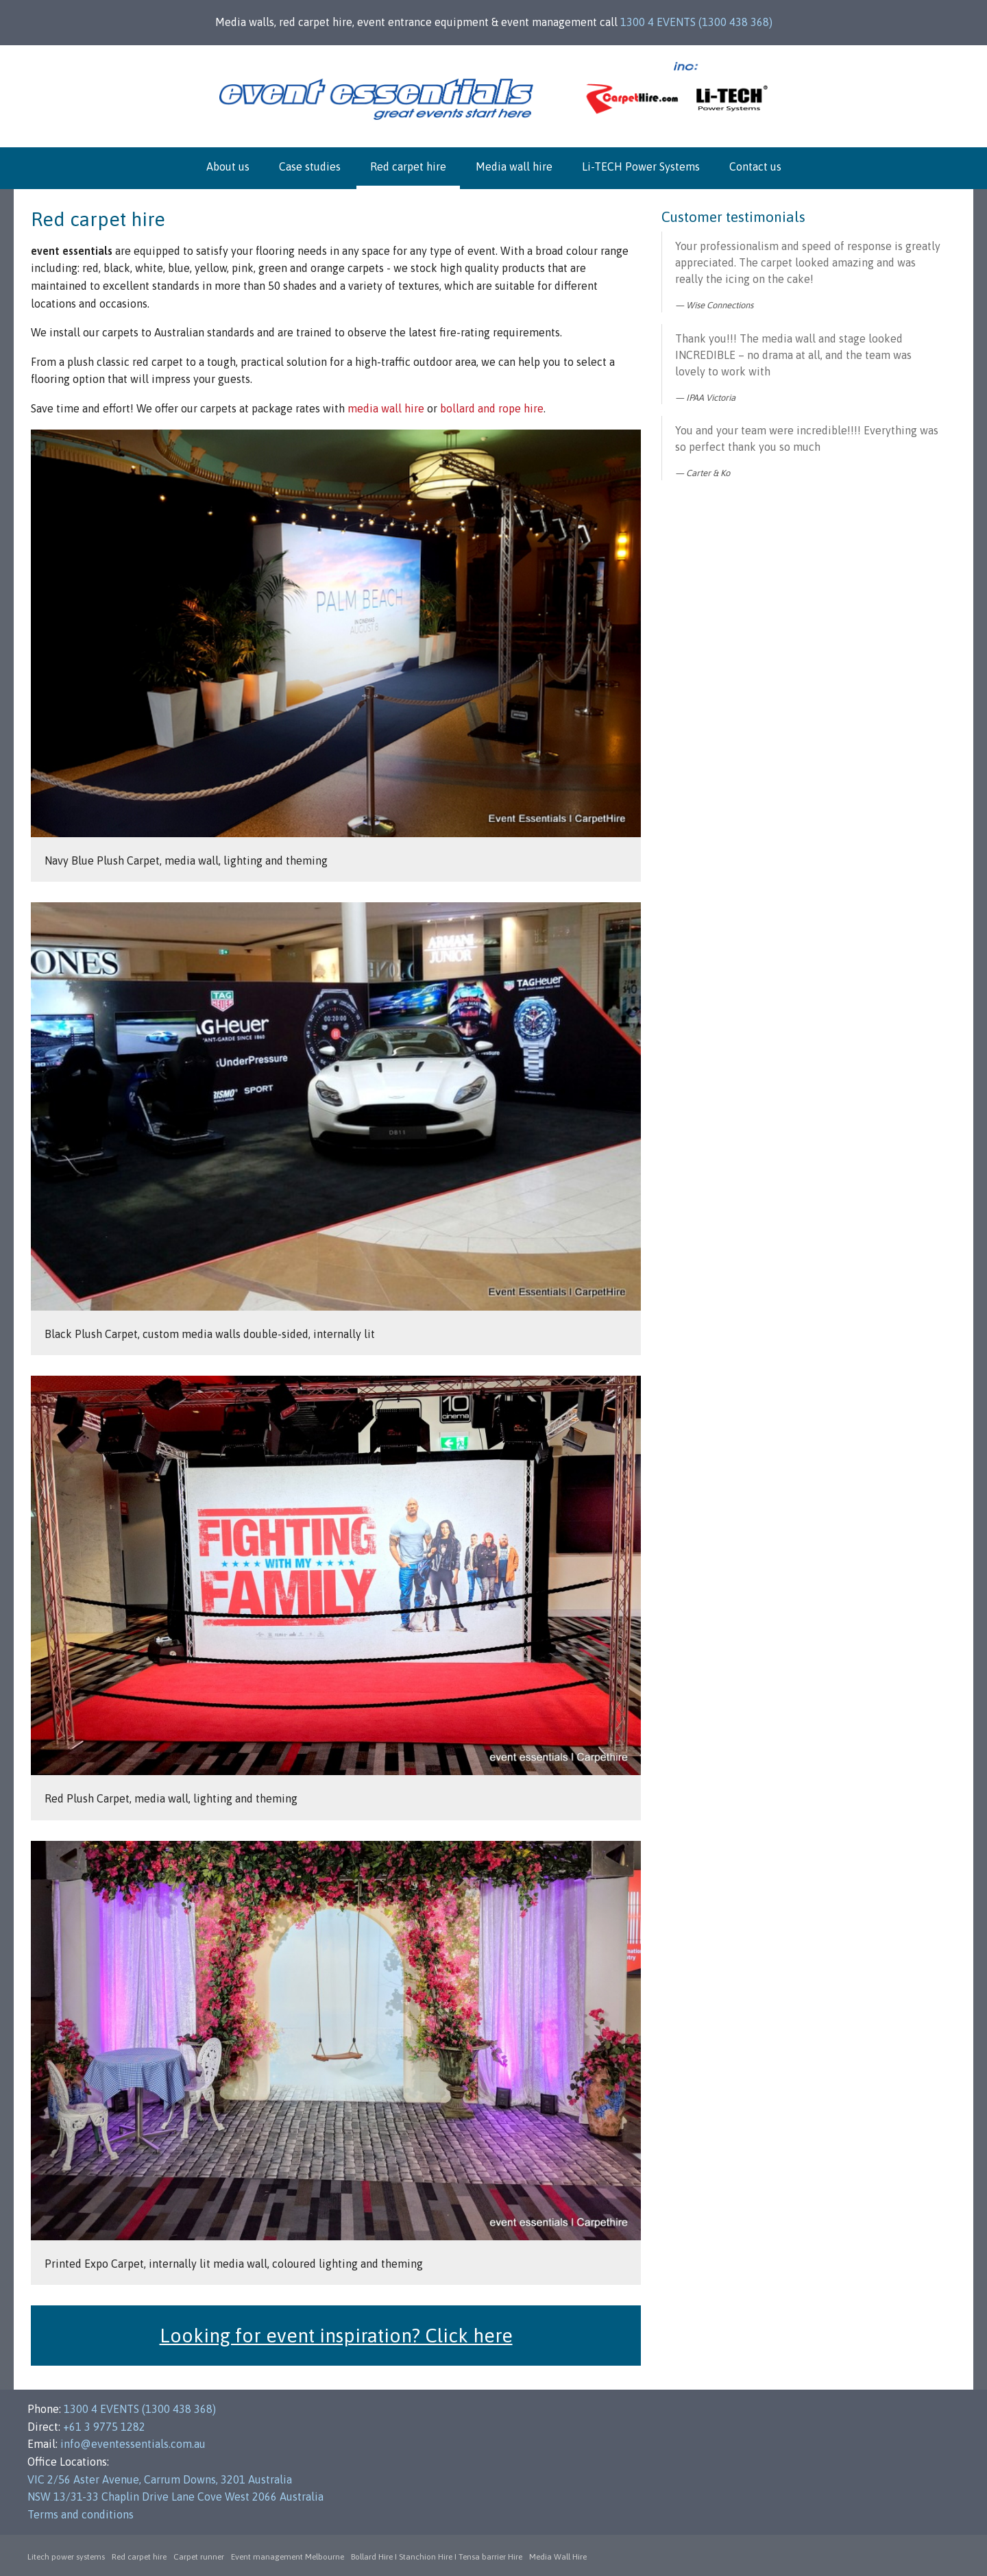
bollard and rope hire (492, 408)
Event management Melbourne (287, 2557)
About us (227, 166)
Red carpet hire (408, 166)
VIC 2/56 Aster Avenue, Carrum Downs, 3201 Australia (159, 2479)
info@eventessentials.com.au (133, 2444)
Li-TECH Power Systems (641, 166)
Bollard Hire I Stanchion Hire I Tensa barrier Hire (436, 2557)
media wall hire (386, 408)
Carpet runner (198, 2557)
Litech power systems (66, 2557)
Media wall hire (514, 166)
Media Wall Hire (558, 2557)
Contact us (755, 166)
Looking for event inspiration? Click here (336, 2335)
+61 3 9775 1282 (104, 2426)
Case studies (310, 166)
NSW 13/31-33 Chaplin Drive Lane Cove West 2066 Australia (175, 2496)
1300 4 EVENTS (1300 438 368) (696, 22)
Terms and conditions (80, 2514)
